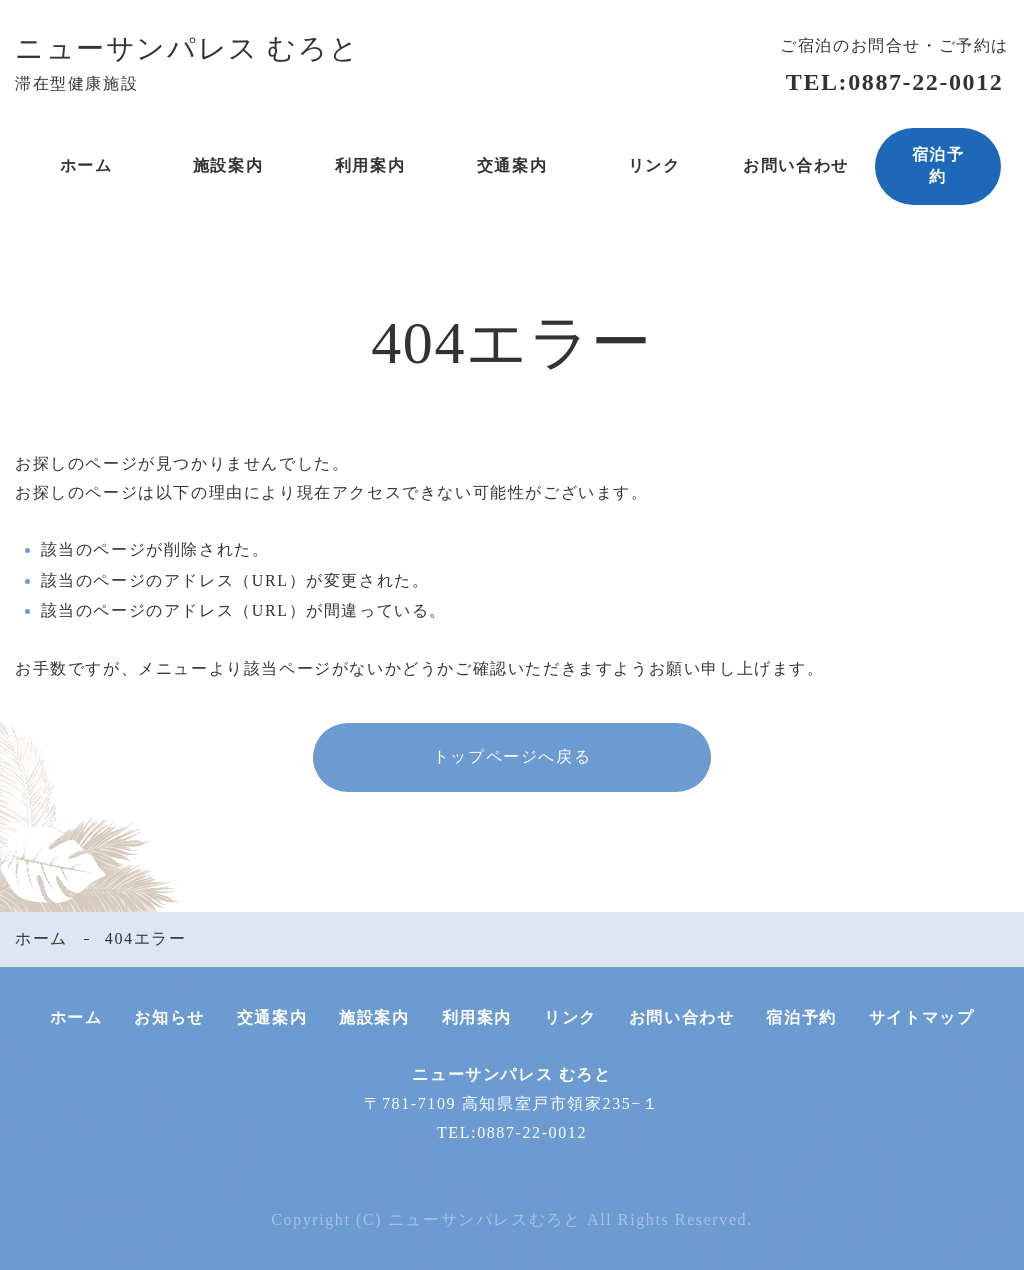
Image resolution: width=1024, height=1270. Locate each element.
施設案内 (228, 165)
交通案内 (512, 165)
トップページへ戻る (512, 756)
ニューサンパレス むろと (187, 48)
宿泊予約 (938, 165)
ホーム (86, 165)
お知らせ (169, 1017)
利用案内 (370, 165)
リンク (654, 165)
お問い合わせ (796, 165)
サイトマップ (922, 1017)
